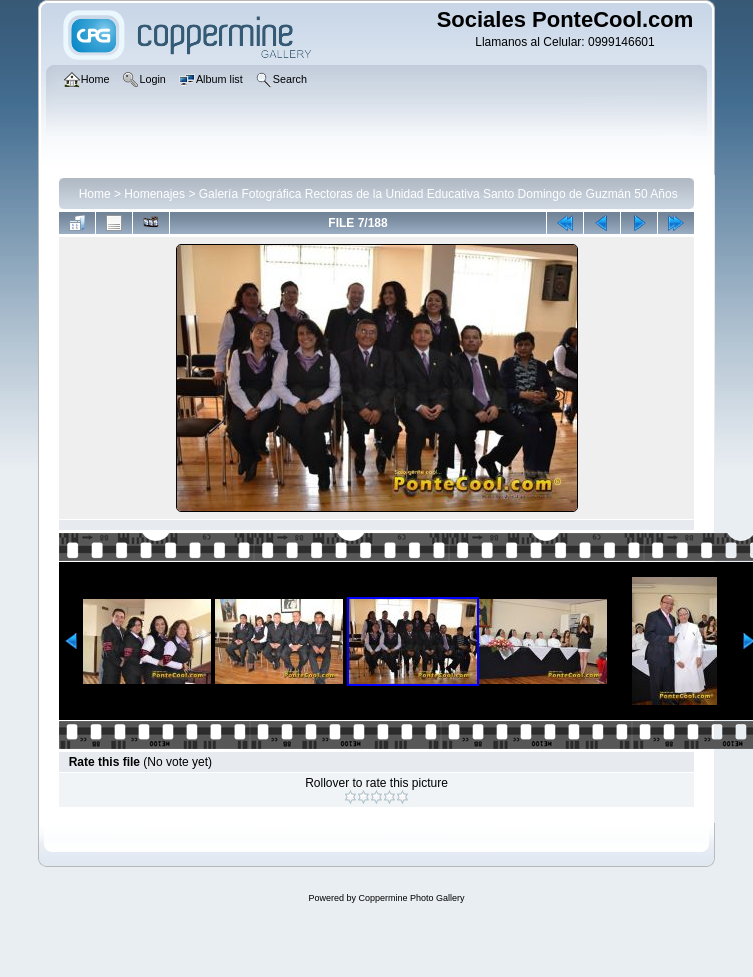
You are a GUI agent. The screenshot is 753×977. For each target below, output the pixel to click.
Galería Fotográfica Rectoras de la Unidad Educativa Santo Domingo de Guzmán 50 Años (438, 194)
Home (95, 194)
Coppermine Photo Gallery (411, 898)
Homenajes (154, 194)
